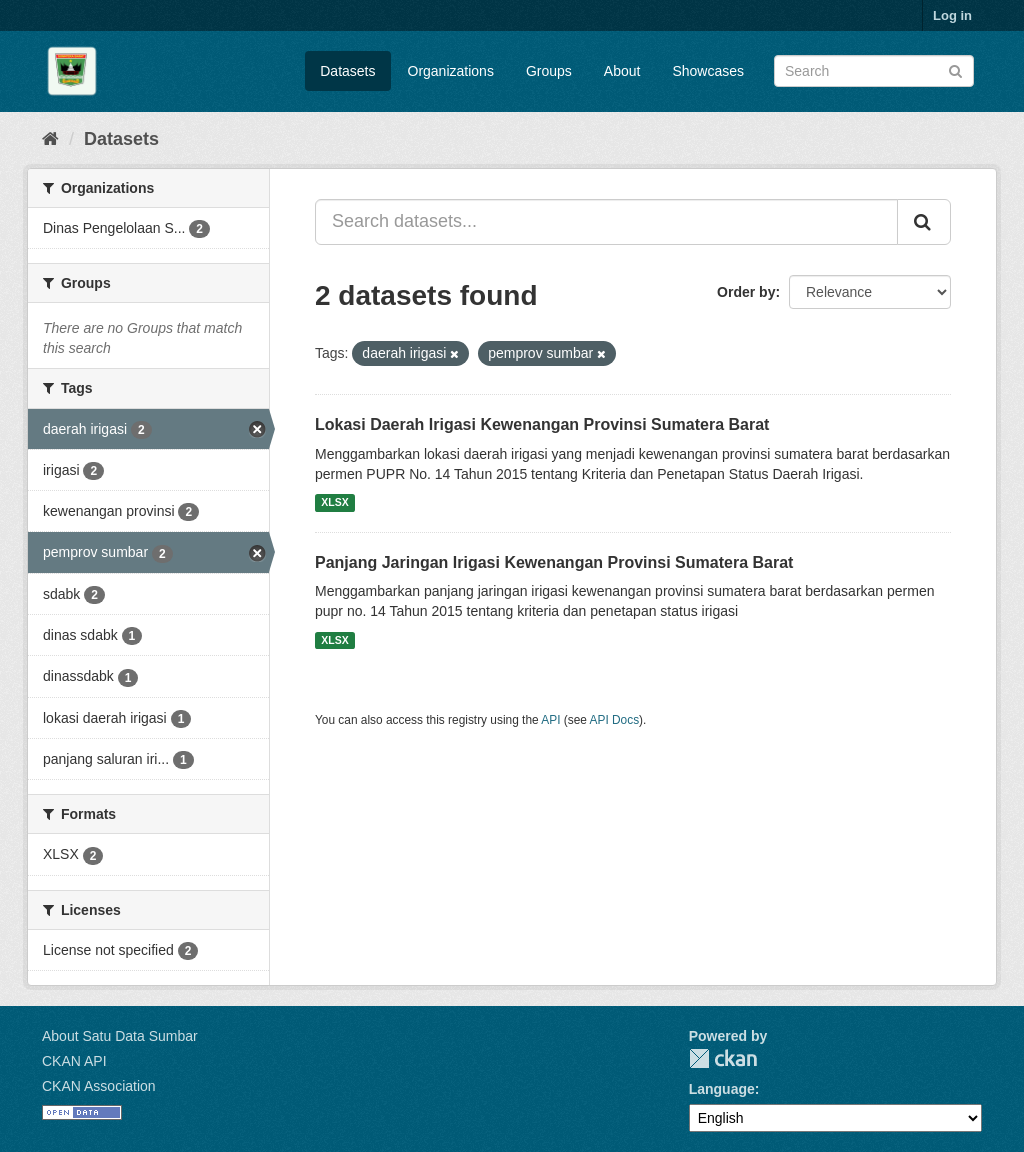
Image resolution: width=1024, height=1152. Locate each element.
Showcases (708, 71)
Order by (746, 292)
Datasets (347, 71)
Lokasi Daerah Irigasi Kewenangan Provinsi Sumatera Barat (542, 424)
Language (722, 1089)
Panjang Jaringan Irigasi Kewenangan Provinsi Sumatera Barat (554, 562)
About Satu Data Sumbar (120, 1036)
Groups (549, 71)
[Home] (50, 139)
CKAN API (74, 1061)
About (622, 71)
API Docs (615, 720)
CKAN (723, 1058)
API (550, 720)
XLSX (334, 503)
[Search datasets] (874, 71)
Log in (952, 15)
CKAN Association (99, 1086)
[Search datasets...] (606, 222)
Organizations (451, 71)
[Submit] (955, 69)
